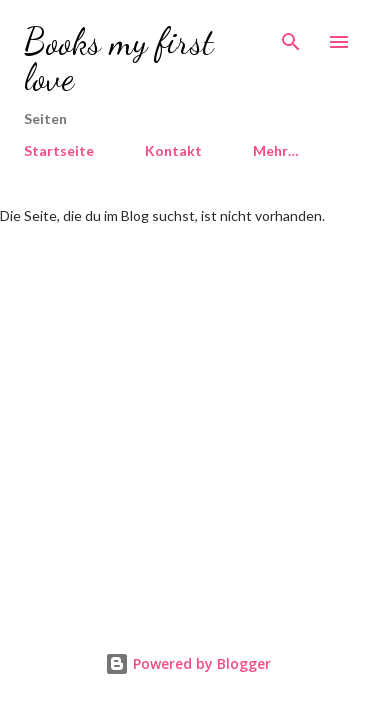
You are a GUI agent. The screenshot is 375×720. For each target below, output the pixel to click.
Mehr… (276, 150)
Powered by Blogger (188, 663)
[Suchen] (291, 36)
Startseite (59, 150)
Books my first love (119, 59)
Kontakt (173, 150)
